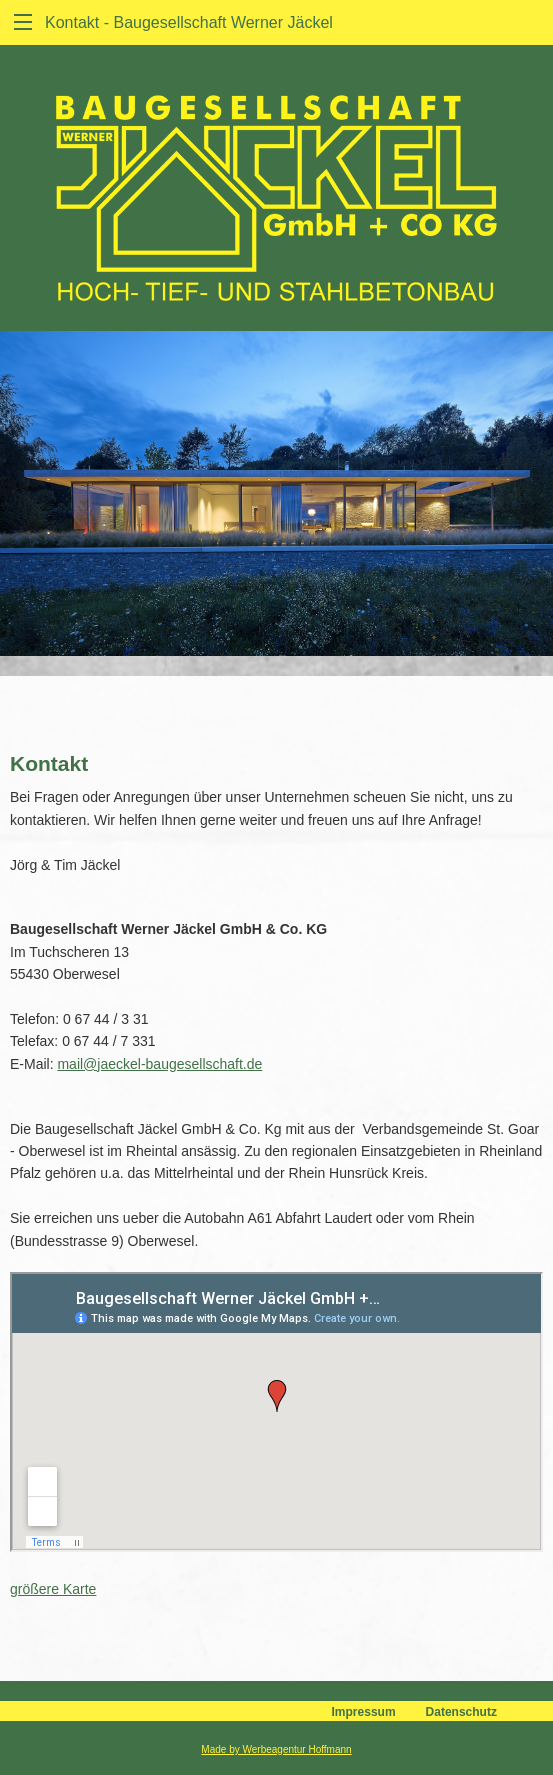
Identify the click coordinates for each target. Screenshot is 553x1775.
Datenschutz (461, 1712)
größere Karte (53, 1589)
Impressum (364, 1712)
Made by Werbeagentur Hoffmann (276, 1749)
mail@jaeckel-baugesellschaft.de (159, 1064)
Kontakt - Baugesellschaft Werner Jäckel (189, 22)
